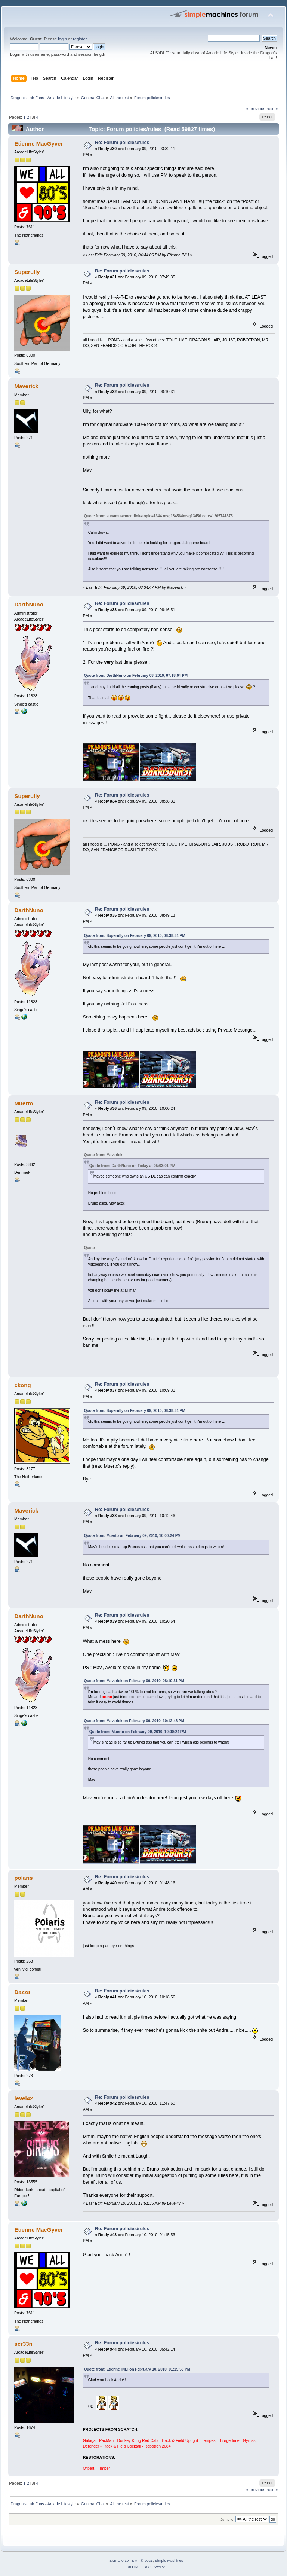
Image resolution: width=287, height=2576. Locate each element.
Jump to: (227, 2519)
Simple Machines (169, 2560)
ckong (22, 1385)
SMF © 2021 (142, 2560)
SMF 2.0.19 (119, 2560)
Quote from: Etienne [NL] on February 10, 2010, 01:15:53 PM (137, 2369)
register (80, 39)
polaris (23, 1878)
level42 (23, 2098)
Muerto (23, 1103)
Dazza (22, 1992)
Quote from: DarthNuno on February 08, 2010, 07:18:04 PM (136, 675)
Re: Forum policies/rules (122, 142)
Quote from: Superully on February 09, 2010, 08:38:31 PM (134, 936)
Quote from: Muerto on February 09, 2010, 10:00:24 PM (132, 1536)
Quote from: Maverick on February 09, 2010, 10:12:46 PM (134, 1721)
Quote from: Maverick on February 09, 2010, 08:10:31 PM (134, 1681)
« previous (255, 108)
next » (272, 108)
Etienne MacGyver (38, 143)
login (62, 39)
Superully (27, 272)
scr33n (23, 2344)
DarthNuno (28, 604)
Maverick (26, 386)
